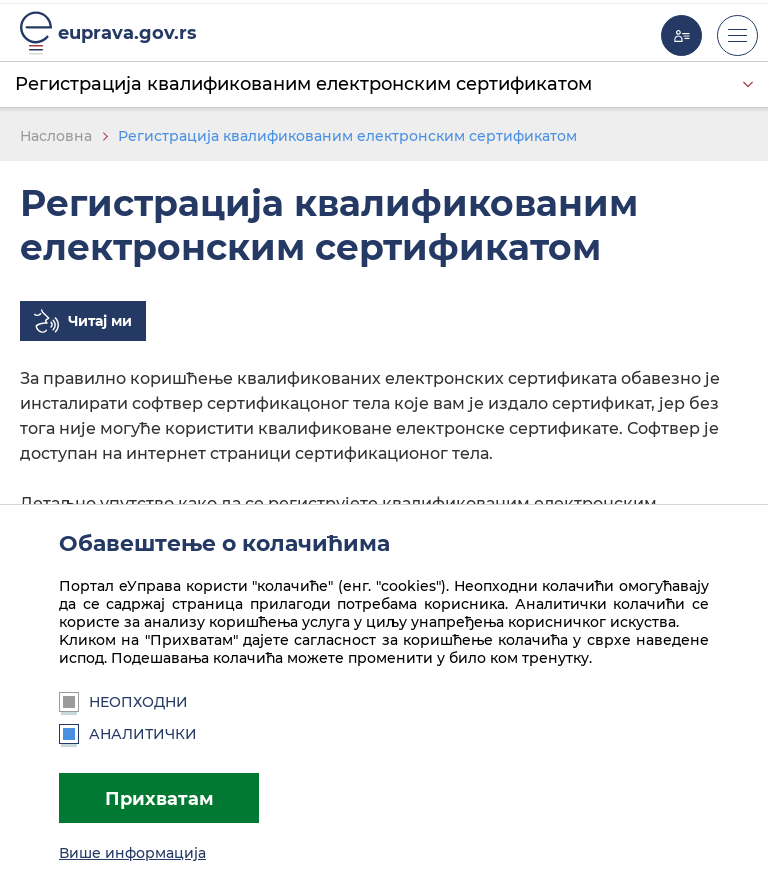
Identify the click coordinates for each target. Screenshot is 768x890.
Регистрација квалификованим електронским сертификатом (303, 83)
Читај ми (100, 321)
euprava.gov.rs (127, 32)
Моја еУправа (681, 35)
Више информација (132, 853)
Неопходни (123, 702)
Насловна (56, 136)
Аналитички (128, 734)
